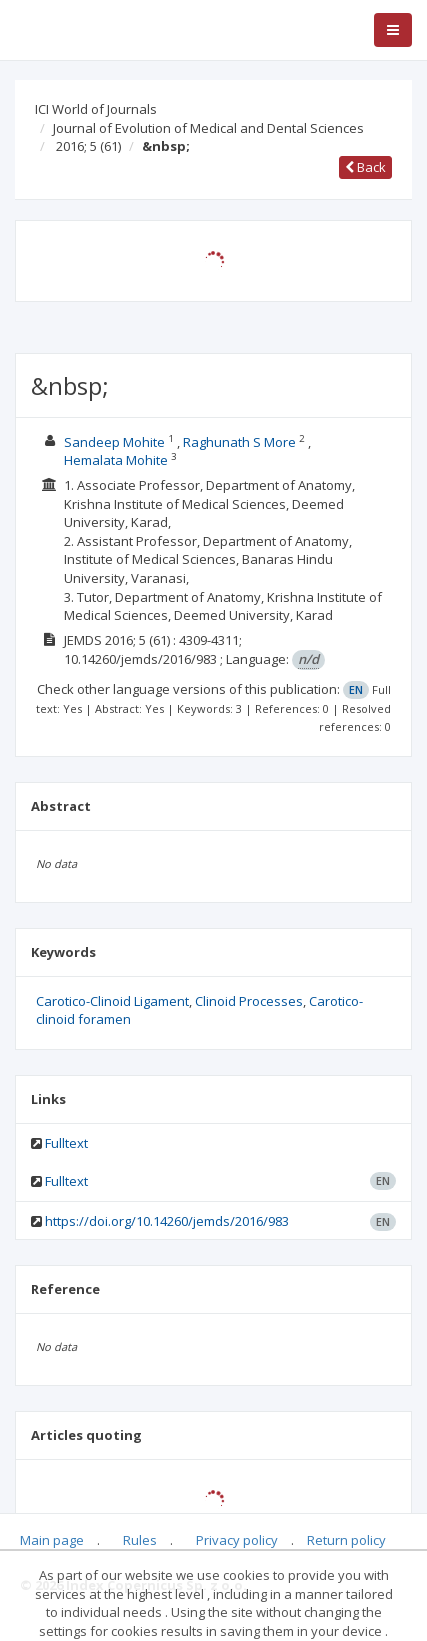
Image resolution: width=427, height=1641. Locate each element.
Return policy (346, 1540)
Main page (52, 1540)
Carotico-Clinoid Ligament (112, 1001)
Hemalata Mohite (117, 460)
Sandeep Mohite (116, 442)
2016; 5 (88, 146)
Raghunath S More (239, 442)
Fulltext (66, 1143)
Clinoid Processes (249, 1001)
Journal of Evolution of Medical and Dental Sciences (208, 128)
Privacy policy (237, 1540)
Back (365, 167)
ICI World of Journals (96, 109)
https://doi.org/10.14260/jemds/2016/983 (167, 1221)
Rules (140, 1540)
